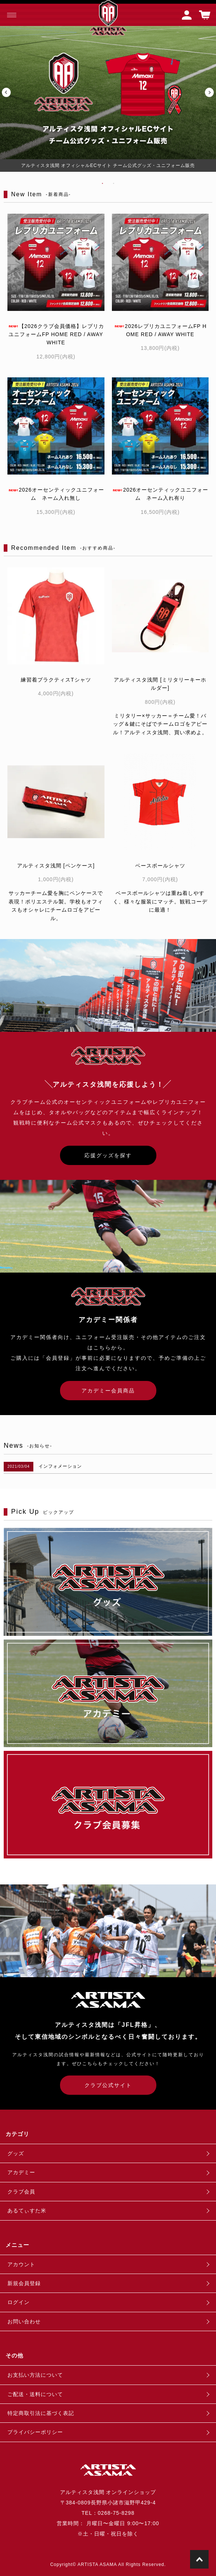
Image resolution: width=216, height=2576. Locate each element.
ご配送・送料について (35, 2394)
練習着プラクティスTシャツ (56, 680)
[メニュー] (11, 15)
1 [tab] (102, 183)
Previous (6, 92)
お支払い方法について (35, 2375)
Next (209, 92)
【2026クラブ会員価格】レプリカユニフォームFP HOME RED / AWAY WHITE (56, 334)
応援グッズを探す (108, 1155)
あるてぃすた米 (26, 2211)
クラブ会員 (21, 2192)
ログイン (18, 2302)
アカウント (21, 2264)
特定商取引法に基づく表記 (40, 2413)
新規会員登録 (24, 2283)
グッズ (15, 2153)
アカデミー (21, 2172)
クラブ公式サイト (108, 2085)
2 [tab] (113, 183)
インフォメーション (60, 1466)
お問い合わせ (24, 2321)
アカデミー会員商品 (108, 1391)
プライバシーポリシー (35, 2432)
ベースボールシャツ (160, 866)
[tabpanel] (108, 92)
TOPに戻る (199, 2559)
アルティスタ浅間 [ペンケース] (56, 866)
